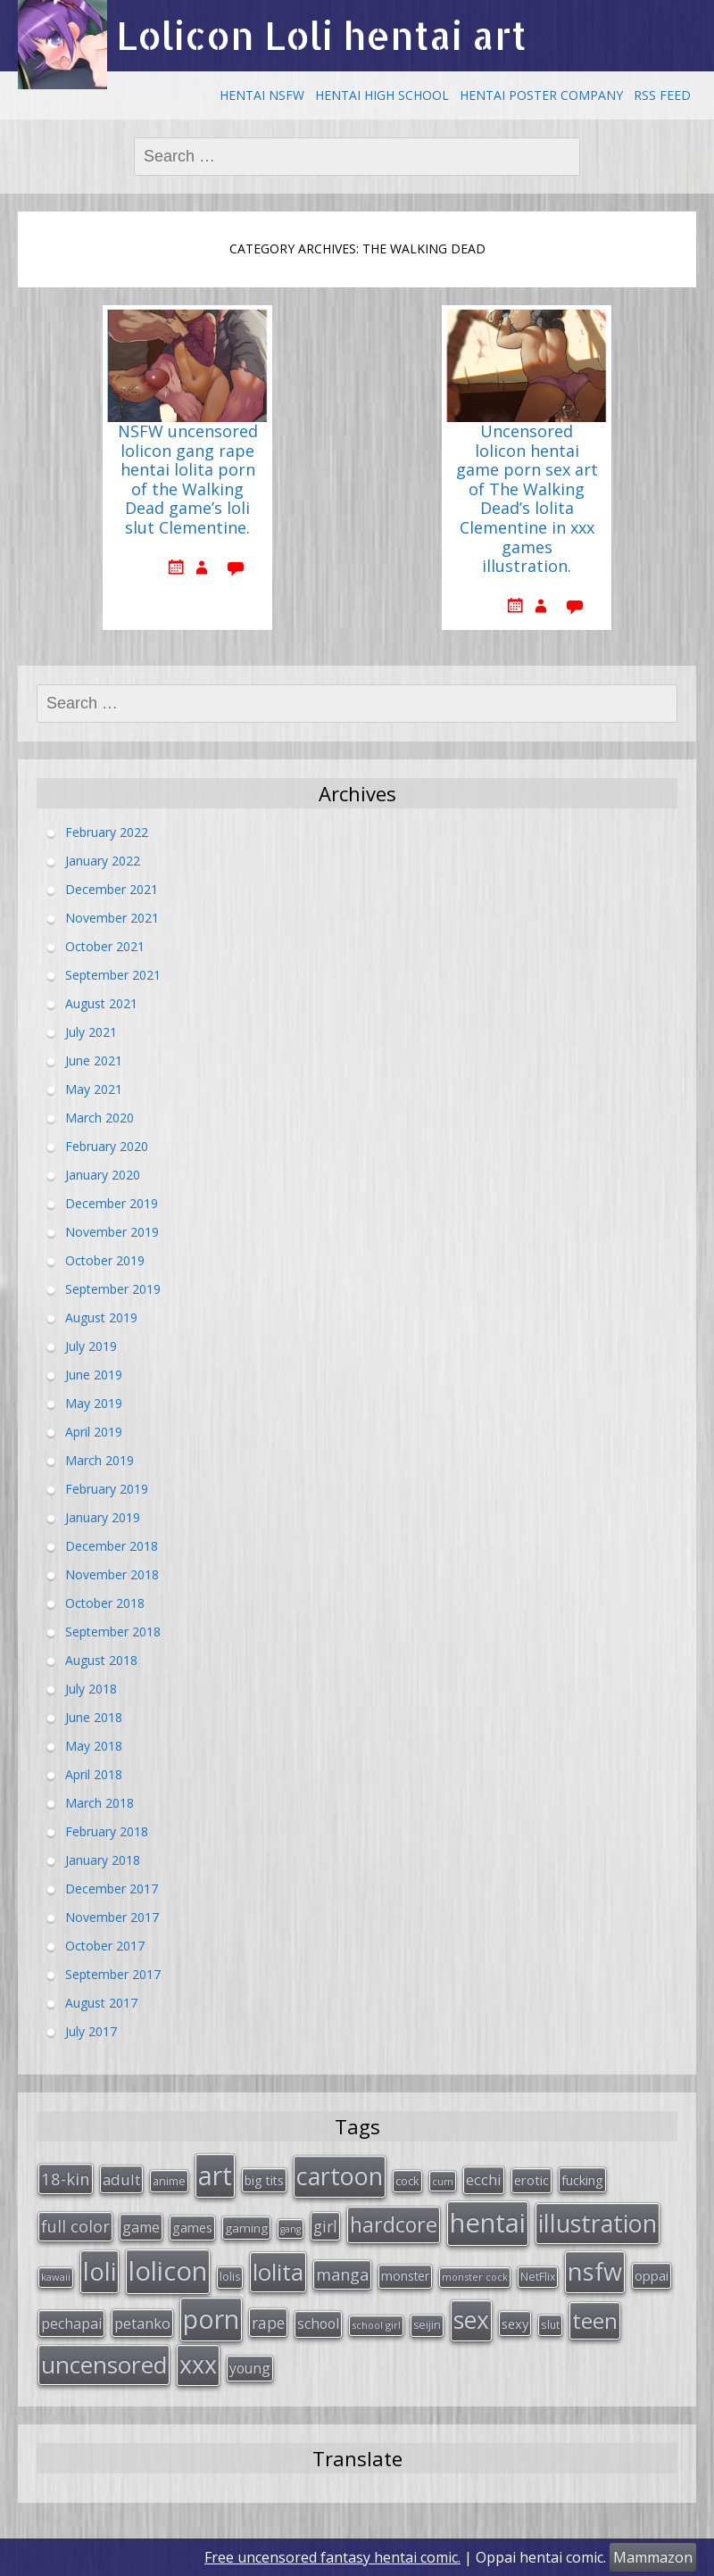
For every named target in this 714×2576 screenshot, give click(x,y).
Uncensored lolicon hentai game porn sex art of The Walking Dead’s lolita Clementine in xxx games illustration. (527, 499)
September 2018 (113, 1631)
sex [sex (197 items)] (471, 2320)
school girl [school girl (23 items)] (376, 2325)
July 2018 (91, 1688)
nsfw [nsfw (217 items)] (595, 2271)
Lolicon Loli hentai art (321, 35)
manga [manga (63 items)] (342, 2274)
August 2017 (101, 2002)
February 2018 (106, 1831)
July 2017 (91, 2031)
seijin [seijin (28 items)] (427, 2324)
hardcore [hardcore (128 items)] (393, 2224)
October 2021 (105, 946)
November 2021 (112, 917)
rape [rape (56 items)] (268, 2322)
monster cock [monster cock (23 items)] (475, 2276)
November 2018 (112, 1574)
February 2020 (106, 1146)
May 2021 (93, 1089)
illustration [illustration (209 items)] (597, 2223)
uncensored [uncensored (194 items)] (104, 2364)
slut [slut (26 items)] (550, 2324)
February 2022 (106, 832)
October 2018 (105, 1602)
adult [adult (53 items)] (121, 2179)
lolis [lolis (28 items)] (230, 2276)
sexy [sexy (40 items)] (515, 2323)
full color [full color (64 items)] (75, 2226)
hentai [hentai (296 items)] (488, 2223)
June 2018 (93, 1717)
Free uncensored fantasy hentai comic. (332, 2557)
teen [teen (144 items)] (595, 2320)
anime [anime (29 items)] (169, 2181)
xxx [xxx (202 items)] (198, 2364)
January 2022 (102, 860)
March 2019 (99, 1460)
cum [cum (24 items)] (442, 2181)
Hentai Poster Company (541, 95)
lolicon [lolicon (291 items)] (168, 2271)
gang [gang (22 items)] (290, 2229)
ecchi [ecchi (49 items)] (484, 2179)
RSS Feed (662, 95)
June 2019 (93, 1374)
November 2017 (112, 1917)
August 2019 (101, 1317)
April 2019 (93, 1431)
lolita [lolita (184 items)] (278, 2272)
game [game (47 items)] (141, 2227)
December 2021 (111, 889)
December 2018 (111, 1545)
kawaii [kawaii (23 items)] (56, 2276)
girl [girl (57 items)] (325, 2226)
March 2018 (99, 1802)
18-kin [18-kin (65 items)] (65, 2178)
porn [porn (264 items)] (211, 2319)
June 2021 (93, 1060)
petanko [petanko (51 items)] (142, 2323)
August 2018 (101, 1660)
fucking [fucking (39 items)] (582, 2180)
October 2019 (105, 1260)
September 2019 (113, 1288)
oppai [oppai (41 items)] (651, 2275)
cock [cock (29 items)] (407, 2181)
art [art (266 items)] (215, 2175)
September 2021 (113, 974)
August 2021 (101, 1003)
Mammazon (653, 2557)
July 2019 (91, 1346)
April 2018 (93, 1774)
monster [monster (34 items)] (405, 2275)
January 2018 (102, 1859)
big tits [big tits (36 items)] (264, 2180)
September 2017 (113, 1974)
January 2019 (102, 1517)
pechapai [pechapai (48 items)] (71, 2323)
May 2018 (93, 1745)
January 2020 (102, 1174)
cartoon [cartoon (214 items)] (339, 2175)
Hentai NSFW (262, 95)
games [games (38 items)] (192, 2227)
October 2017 (105, 1945)
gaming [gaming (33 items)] (246, 2228)
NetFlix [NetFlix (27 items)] (537, 2276)
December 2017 (111, 1888)
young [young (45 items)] (249, 2368)
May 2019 (93, 1403)
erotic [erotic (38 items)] (531, 2180)
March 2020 (99, 1117)
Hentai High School (382, 95)
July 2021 (91, 1031)
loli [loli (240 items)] (99, 2271)
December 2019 (111, 1203)
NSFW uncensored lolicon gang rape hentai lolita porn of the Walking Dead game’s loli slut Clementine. (188, 480)
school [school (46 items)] (318, 2323)
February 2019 (106, 1488)
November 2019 (112, 1231)
